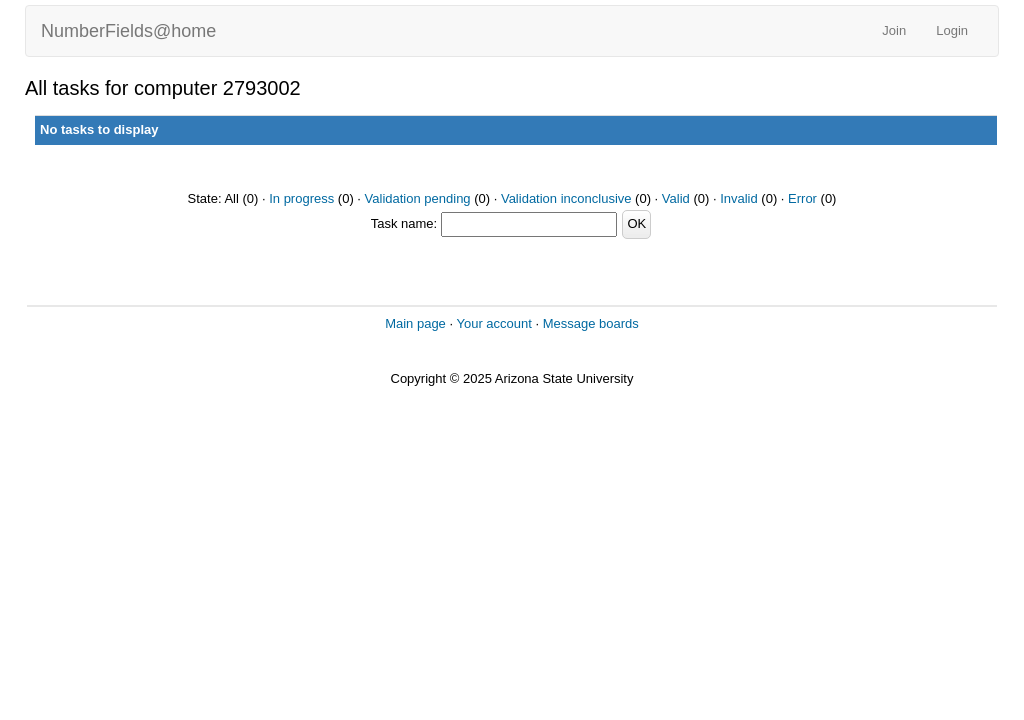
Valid (676, 198)
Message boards (591, 323)
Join (894, 30)
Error (802, 198)
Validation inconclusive (566, 198)
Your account (493, 323)
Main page (415, 323)
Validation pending (418, 198)
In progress (301, 198)
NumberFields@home (128, 31)
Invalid (739, 198)
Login (952, 30)
